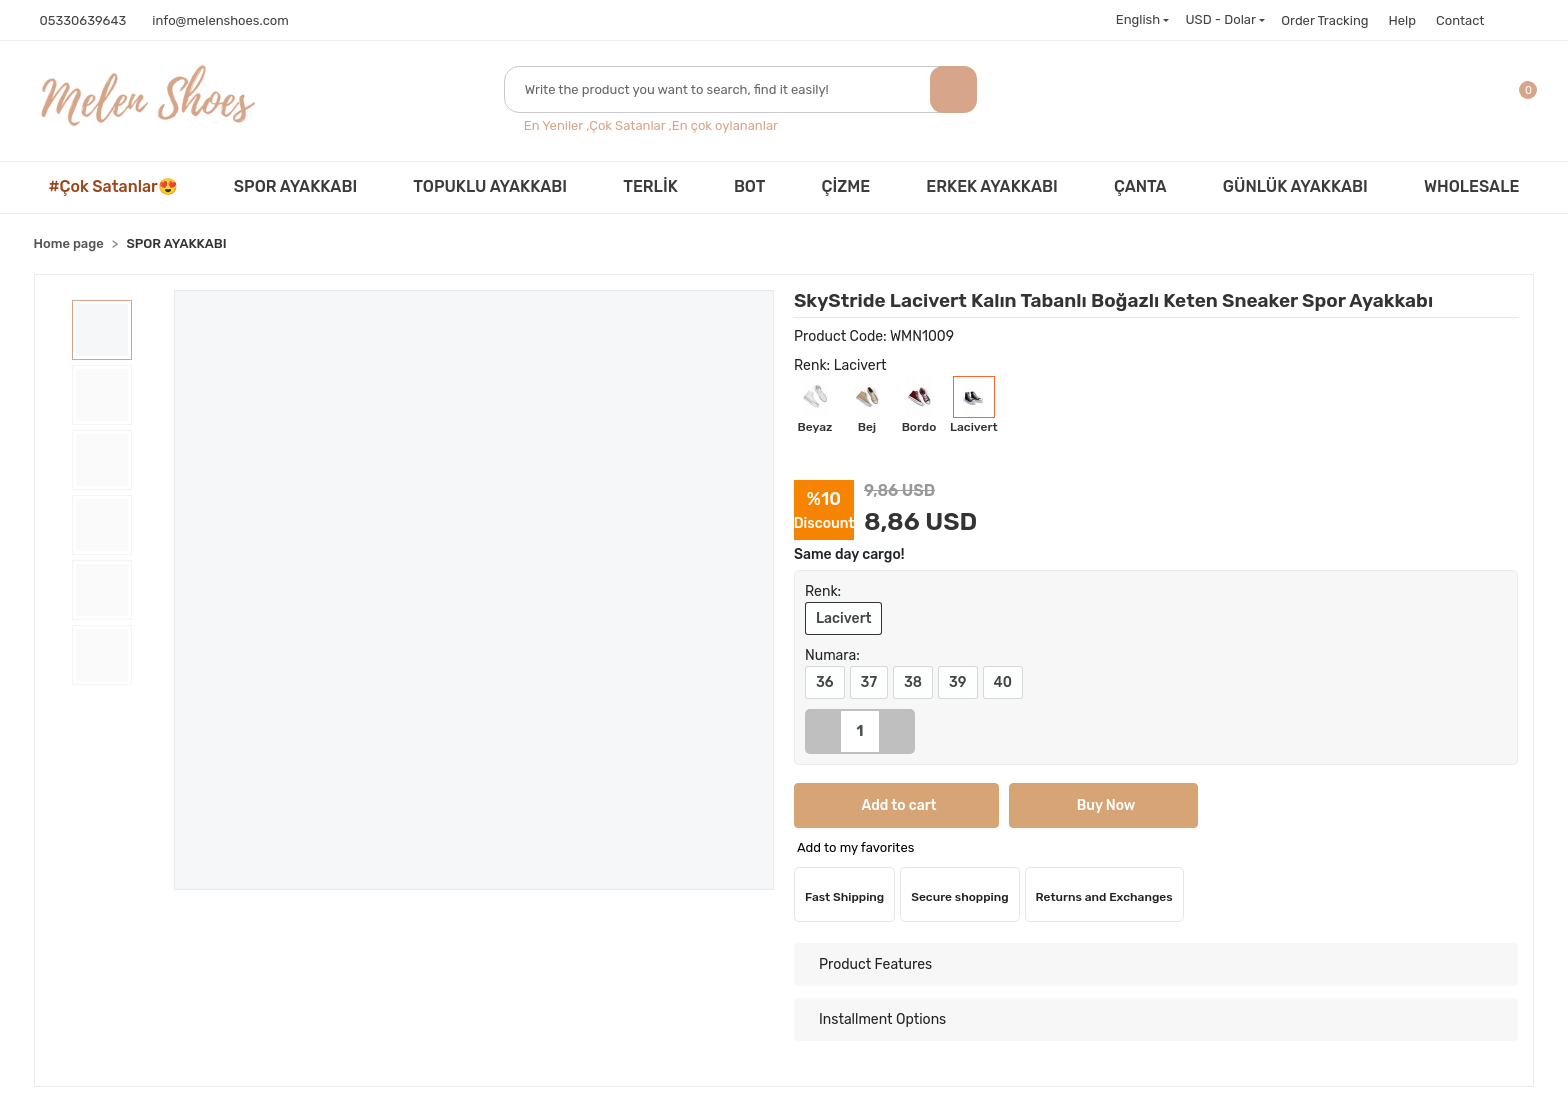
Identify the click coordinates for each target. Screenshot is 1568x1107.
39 (957, 682)
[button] (1530, 101)
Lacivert (844, 618)
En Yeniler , (556, 125)
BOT (750, 186)
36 (825, 682)
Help (1402, 20)
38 (913, 682)
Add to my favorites (855, 847)
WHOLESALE (1472, 186)
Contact (1460, 20)
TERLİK (650, 186)
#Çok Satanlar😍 (113, 186)
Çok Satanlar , (630, 125)
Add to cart (849, 805)
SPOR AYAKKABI (295, 186)
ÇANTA (1140, 186)
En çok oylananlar (725, 125)
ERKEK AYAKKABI (991, 186)
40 (1003, 682)
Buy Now (957, 805)
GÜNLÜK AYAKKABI (1295, 186)
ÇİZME (846, 186)
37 (869, 682)
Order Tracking (1324, 20)
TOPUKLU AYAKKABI (490, 186)
